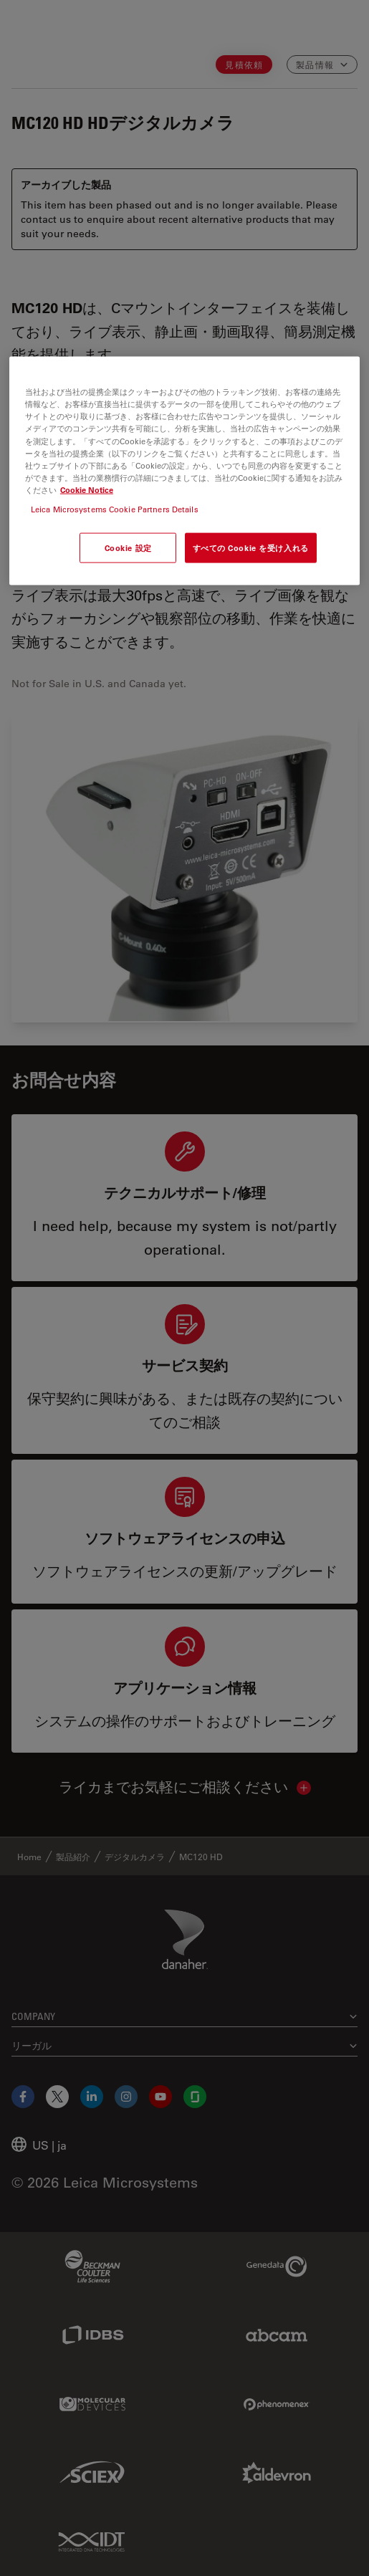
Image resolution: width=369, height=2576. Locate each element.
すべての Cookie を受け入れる (251, 547)
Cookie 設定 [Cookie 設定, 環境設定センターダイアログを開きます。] (128, 547)
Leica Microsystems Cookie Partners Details (114, 508)
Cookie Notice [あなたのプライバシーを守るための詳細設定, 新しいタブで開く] (86, 489)
